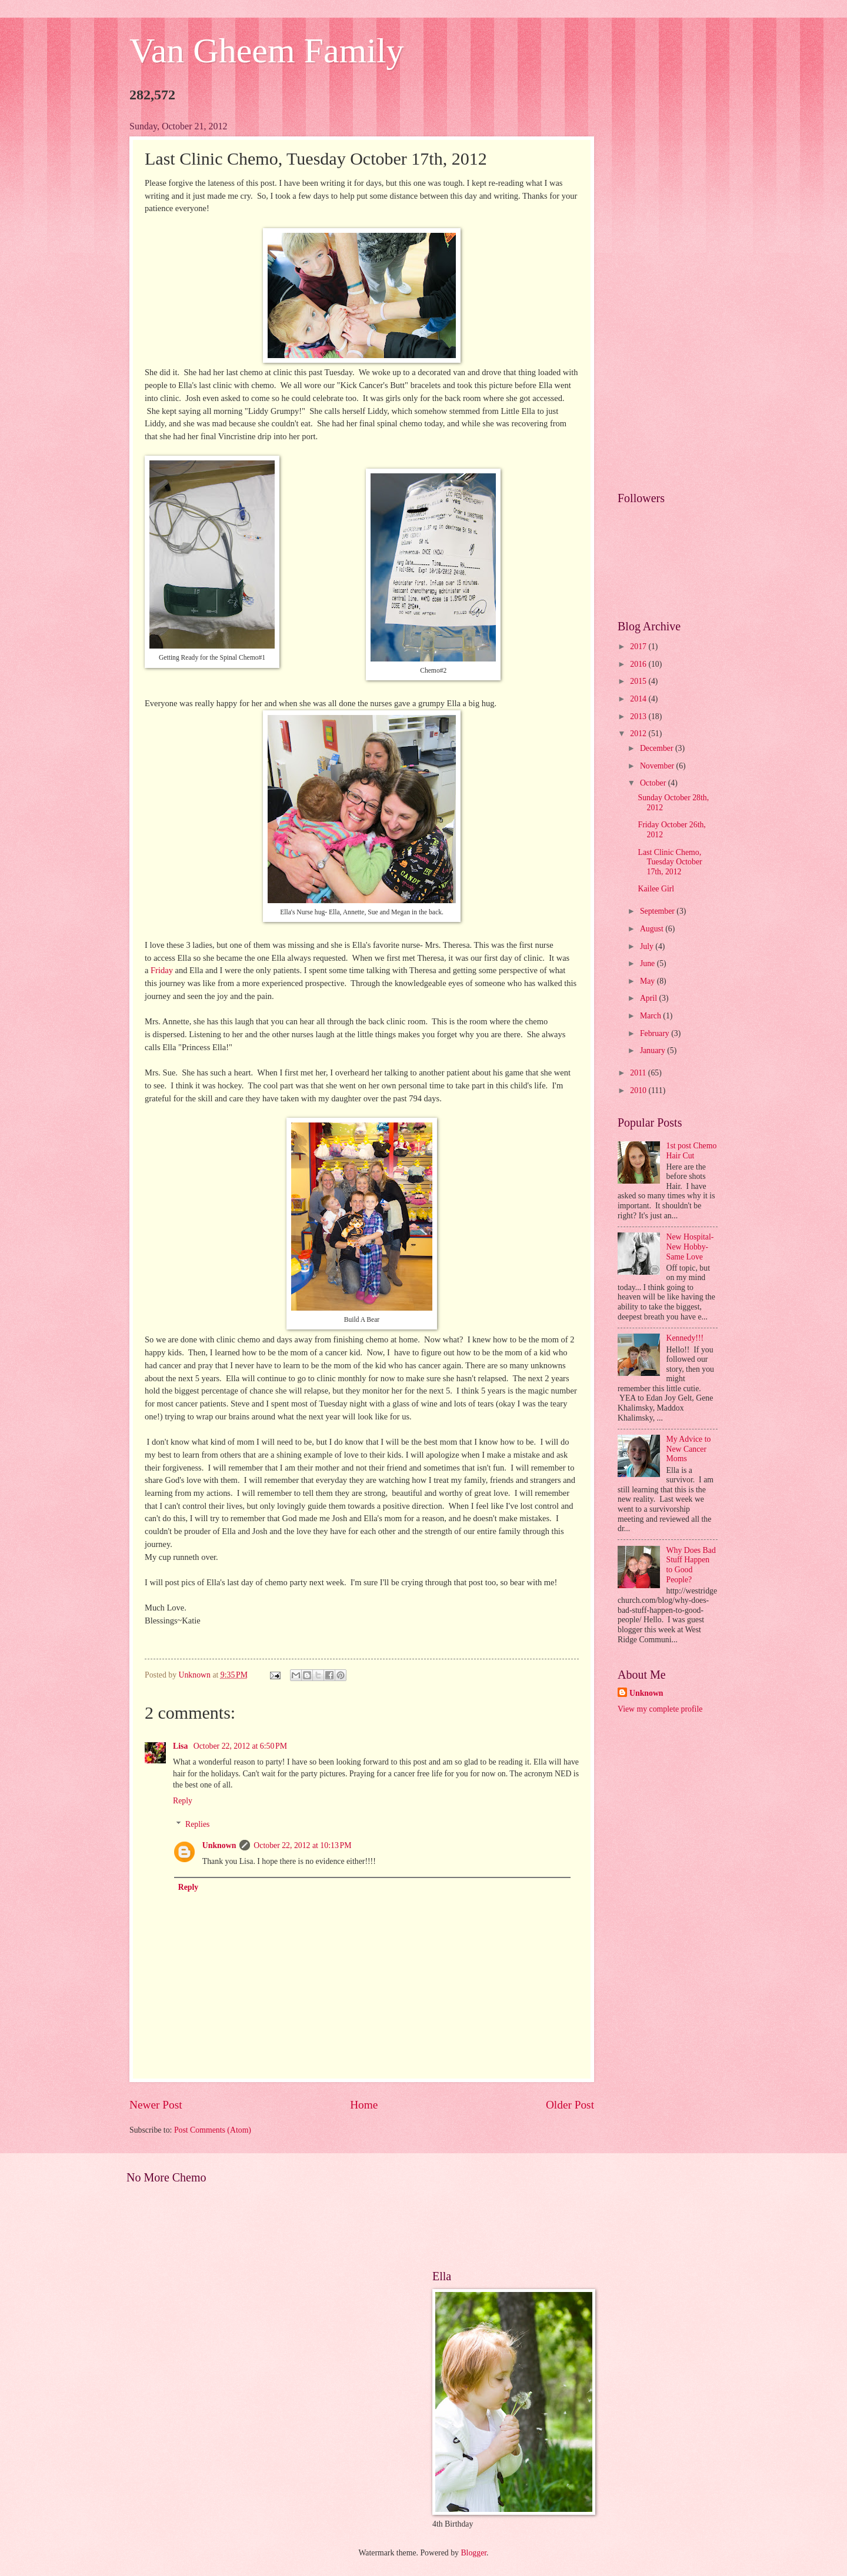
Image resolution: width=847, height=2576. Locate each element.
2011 (639, 1072)
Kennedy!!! (685, 1338)
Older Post (570, 2105)
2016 (639, 664)
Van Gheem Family (266, 50)
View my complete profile (660, 1709)
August (652, 928)
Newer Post (155, 2105)
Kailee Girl (656, 888)
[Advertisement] (668, 297)
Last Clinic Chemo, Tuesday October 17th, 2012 (670, 862)
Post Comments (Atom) (212, 2130)
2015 (639, 681)
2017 (639, 646)
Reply (182, 1800)
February (655, 1033)
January (653, 1050)
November (658, 765)
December (657, 748)
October (654, 783)
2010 (639, 1090)
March (651, 1015)
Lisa (181, 1746)
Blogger (473, 2552)
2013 (639, 716)
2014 (639, 698)
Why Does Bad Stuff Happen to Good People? (691, 1565)
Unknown (219, 1845)
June (648, 963)
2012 (639, 733)
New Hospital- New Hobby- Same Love (690, 1246)
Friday (162, 970)
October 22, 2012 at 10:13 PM (302, 1845)
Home (364, 2105)
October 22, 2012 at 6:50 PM (240, 1746)
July (647, 946)
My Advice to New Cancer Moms (688, 1449)
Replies (197, 1824)
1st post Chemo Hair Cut (691, 1150)
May (648, 981)
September (658, 911)
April (649, 998)
